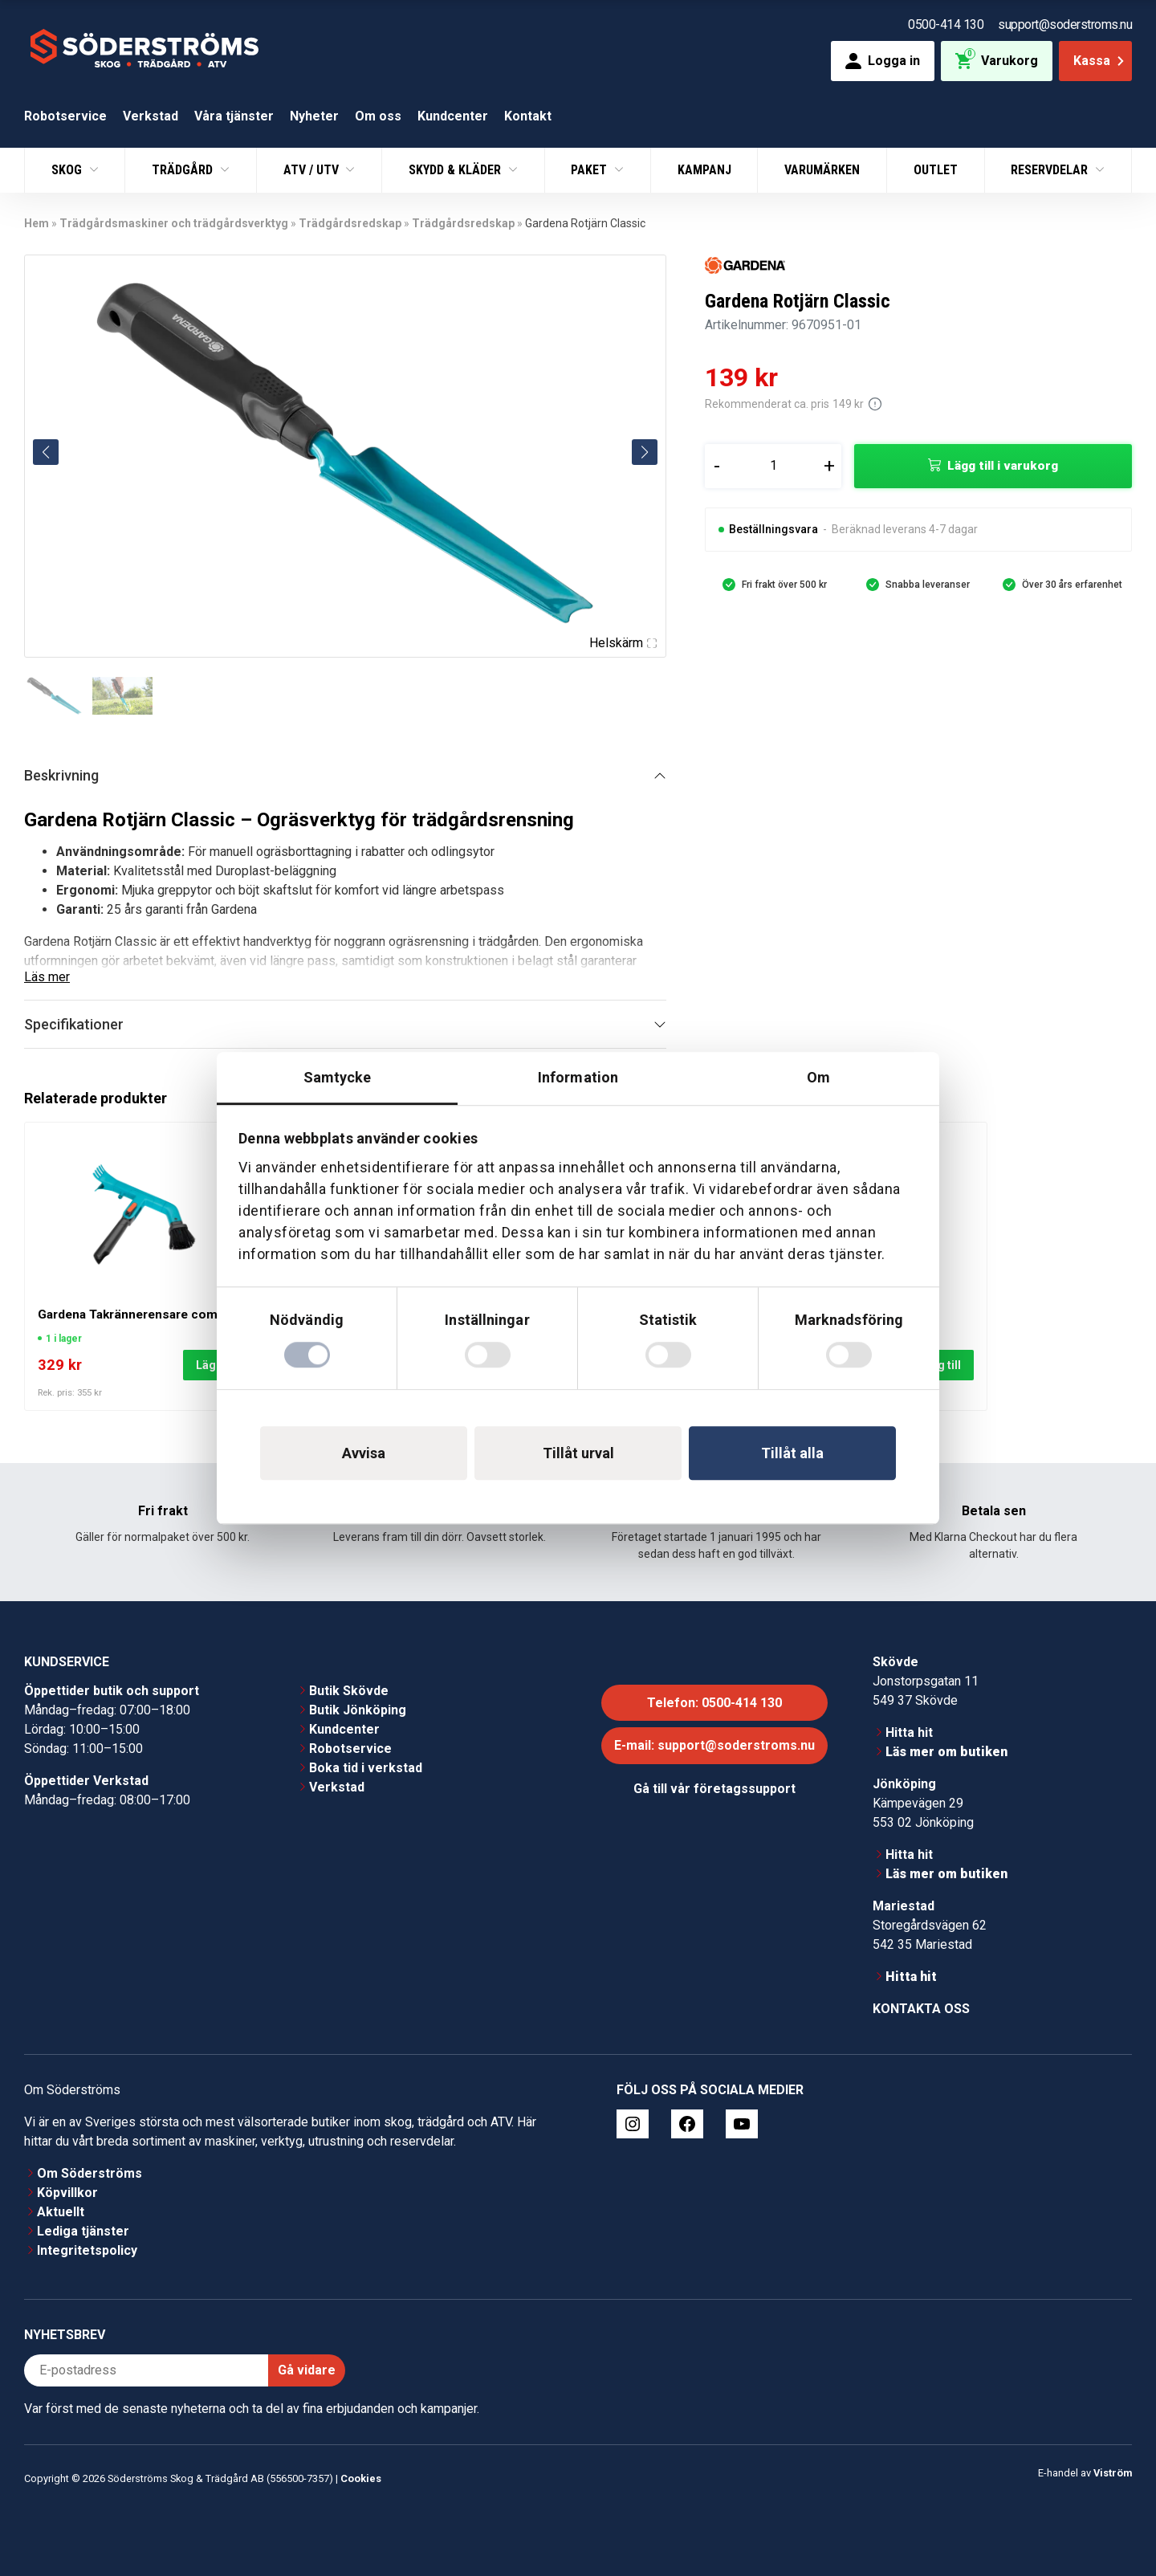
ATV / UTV (312, 169)
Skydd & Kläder (456, 169)
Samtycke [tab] (337, 1077)
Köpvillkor (67, 2192)
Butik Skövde (349, 1690)
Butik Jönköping (357, 1710)
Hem (36, 223)
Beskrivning (61, 775)
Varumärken (822, 169)
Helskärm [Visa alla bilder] (623, 642)
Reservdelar (1051, 169)
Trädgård (184, 169)
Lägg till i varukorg (1002, 466)
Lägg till (939, 1365)
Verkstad (150, 116)
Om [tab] (818, 1077)
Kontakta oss (921, 2008)
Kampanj (704, 169)
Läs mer (47, 976)
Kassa (1100, 60)
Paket (590, 169)
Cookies (360, 2478)
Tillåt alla (792, 1453)
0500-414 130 (945, 24)
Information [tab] (578, 1077)
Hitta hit (909, 1732)
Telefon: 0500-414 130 (714, 1702)
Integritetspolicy (87, 2250)
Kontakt (528, 116)
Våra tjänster (234, 116)
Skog (68, 169)
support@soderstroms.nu (1065, 24)
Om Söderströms (89, 2173)
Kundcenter (452, 116)
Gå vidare (307, 2370)
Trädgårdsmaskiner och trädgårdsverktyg (173, 223)
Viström (1112, 2473)
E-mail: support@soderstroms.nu (714, 1745)
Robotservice (65, 116)
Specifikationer (74, 1024)
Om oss (378, 116)
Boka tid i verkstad (365, 1767)
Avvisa (363, 1453)
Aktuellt (60, 2211)
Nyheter (314, 116)
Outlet (936, 169)
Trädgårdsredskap (350, 223)
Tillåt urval (578, 1453)
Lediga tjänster (83, 2231)
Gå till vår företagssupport (714, 1788)
